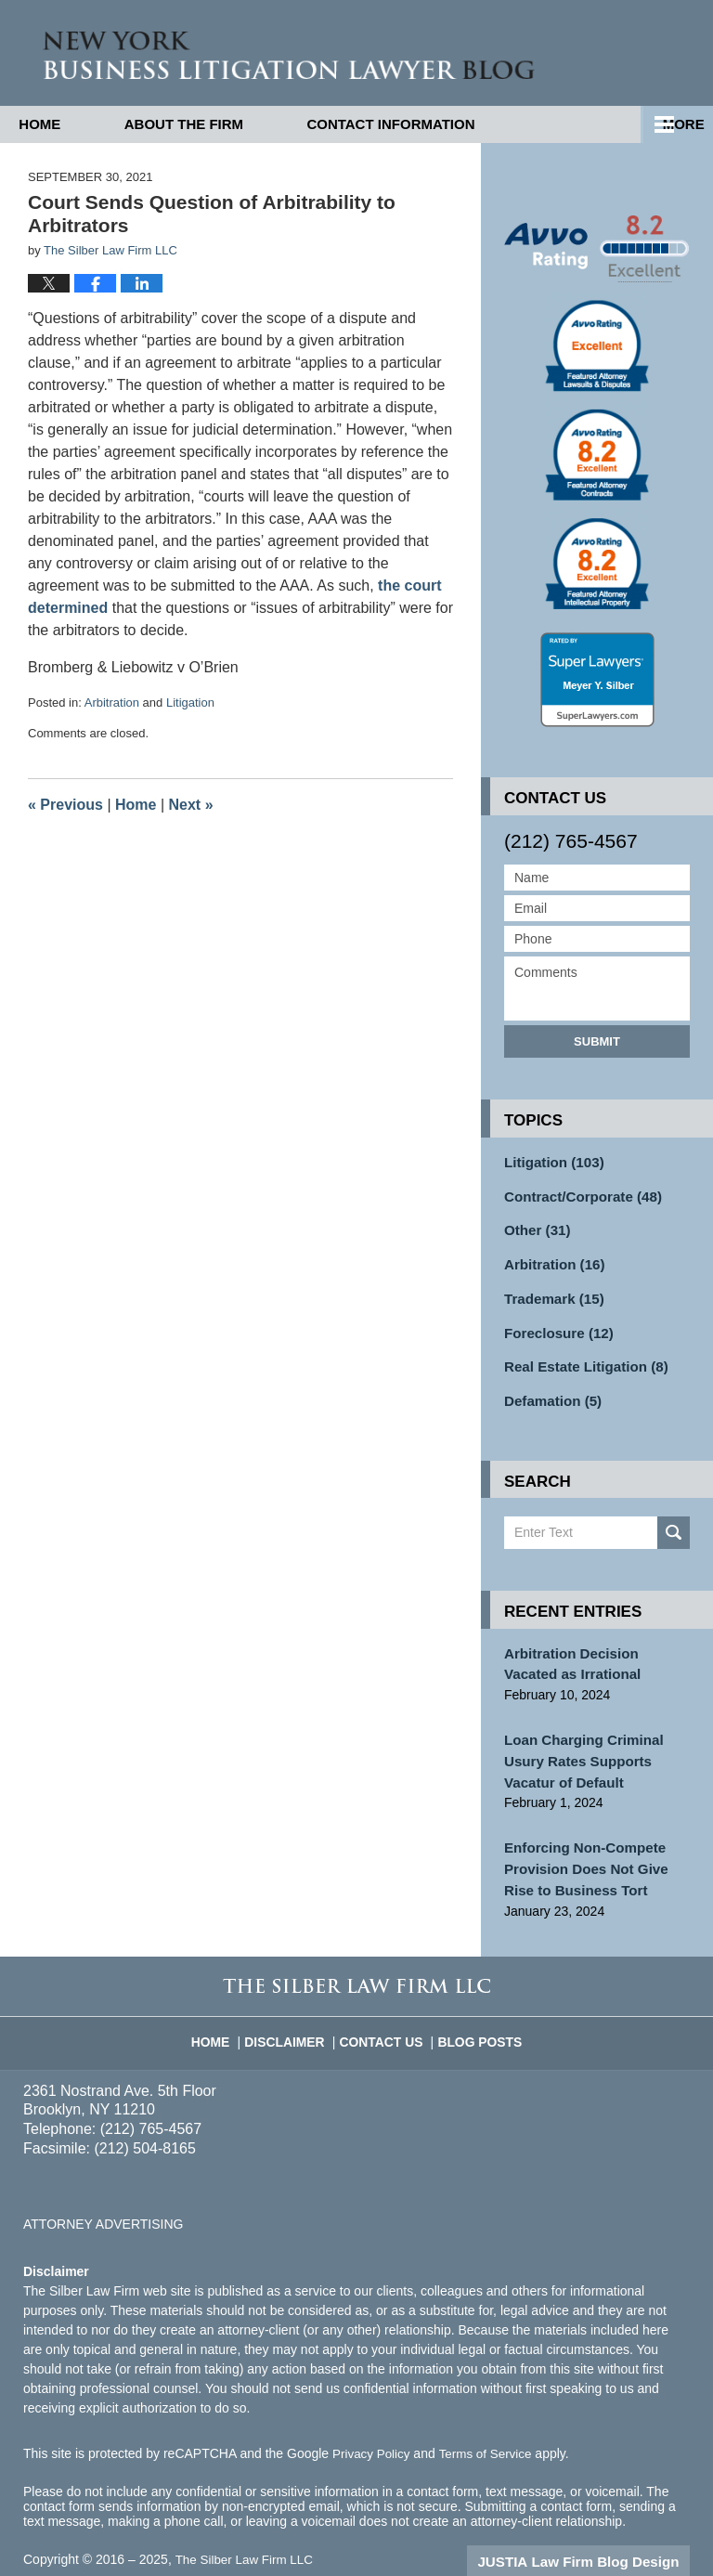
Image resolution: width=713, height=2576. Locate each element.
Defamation (549, 1387)
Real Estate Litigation (579, 1354)
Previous (65, 805)
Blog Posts (474, 2006)
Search (673, 1519)
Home (65, 124)
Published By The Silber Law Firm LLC (618, 54)
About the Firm (234, 124)
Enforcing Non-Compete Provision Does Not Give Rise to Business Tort (595, 1844)
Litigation (190, 702)
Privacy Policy (372, 2426)
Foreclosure (554, 1322)
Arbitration (111, 702)
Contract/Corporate (577, 1192)
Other (534, 1224)
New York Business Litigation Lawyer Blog (242, 52)
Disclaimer (293, 2006)
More (672, 124)
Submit (597, 1040)
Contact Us (383, 2006)
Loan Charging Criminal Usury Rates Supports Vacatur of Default (578, 1741)
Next (191, 805)
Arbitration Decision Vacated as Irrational (592, 1648)
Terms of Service (490, 2426)
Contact (467, 124)
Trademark (550, 1289)
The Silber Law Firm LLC (246, 2532)
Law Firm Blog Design (601, 2534)
